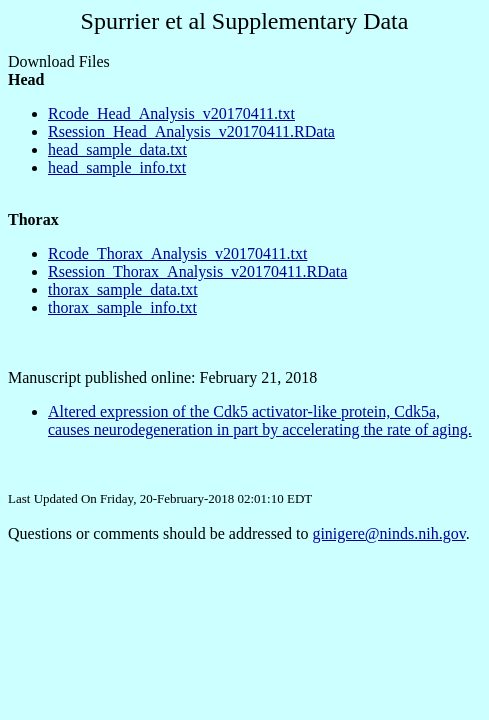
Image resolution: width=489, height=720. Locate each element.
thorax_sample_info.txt (122, 307)
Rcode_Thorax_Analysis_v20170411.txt (177, 253)
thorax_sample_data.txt (123, 289)
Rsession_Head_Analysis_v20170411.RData (191, 131)
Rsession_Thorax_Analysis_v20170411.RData (197, 271)
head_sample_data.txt (117, 149)
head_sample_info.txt (117, 167)
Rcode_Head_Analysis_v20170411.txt (171, 113)
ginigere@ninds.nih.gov (388, 533)
